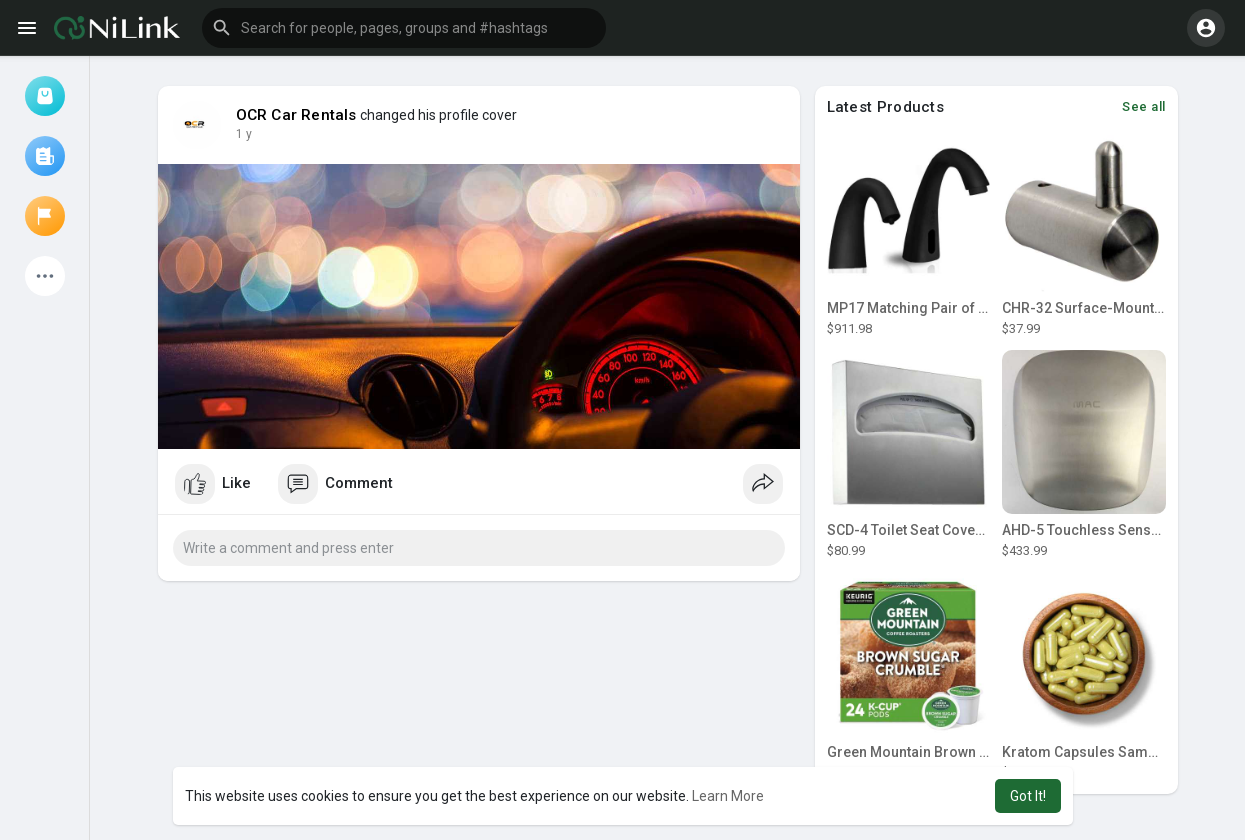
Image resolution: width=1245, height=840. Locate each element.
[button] (404, 28)
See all (1144, 106)
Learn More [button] (728, 796)
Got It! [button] (1028, 796)
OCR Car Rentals (296, 115)
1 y (244, 134)
